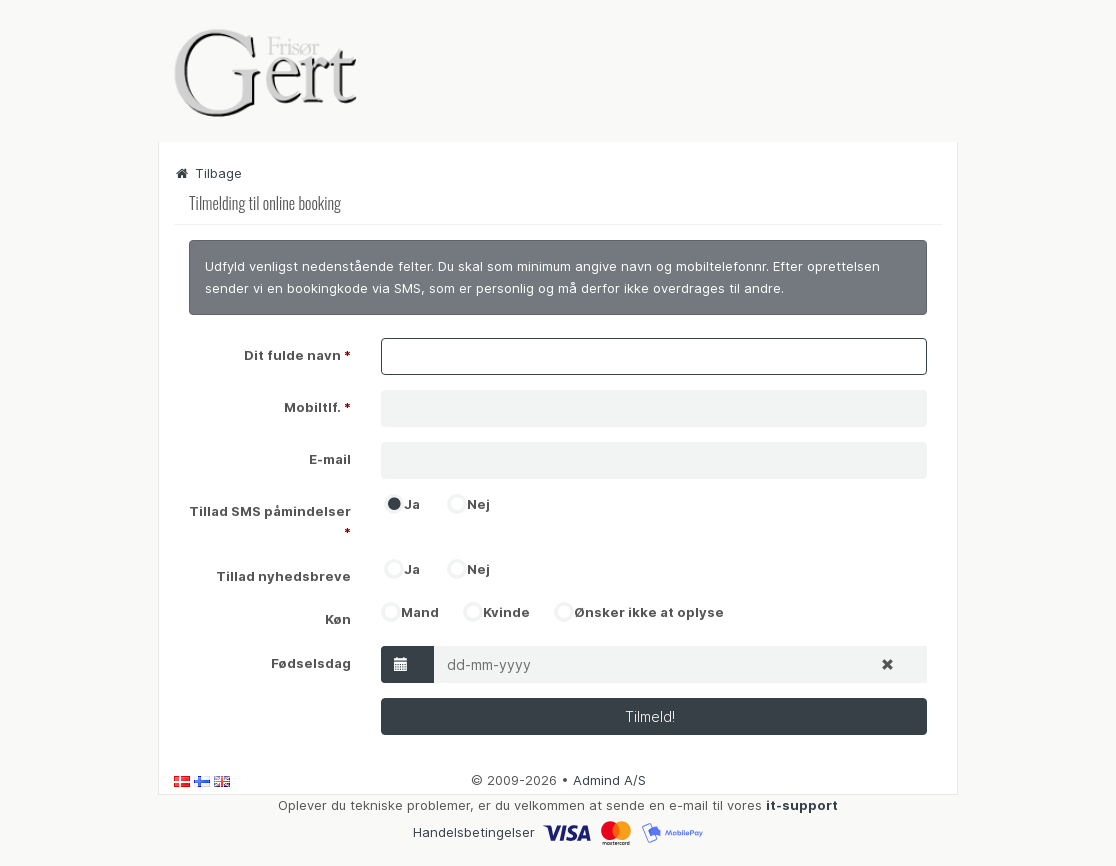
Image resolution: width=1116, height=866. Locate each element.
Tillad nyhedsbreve (283, 576)
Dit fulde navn (297, 355)
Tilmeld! (654, 716)
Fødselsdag (311, 663)
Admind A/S (609, 780)
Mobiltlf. (317, 407)
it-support (802, 805)
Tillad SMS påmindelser (270, 521)
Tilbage (208, 173)
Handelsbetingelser (474, 831)
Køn (338, 619)
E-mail (330, 459)
